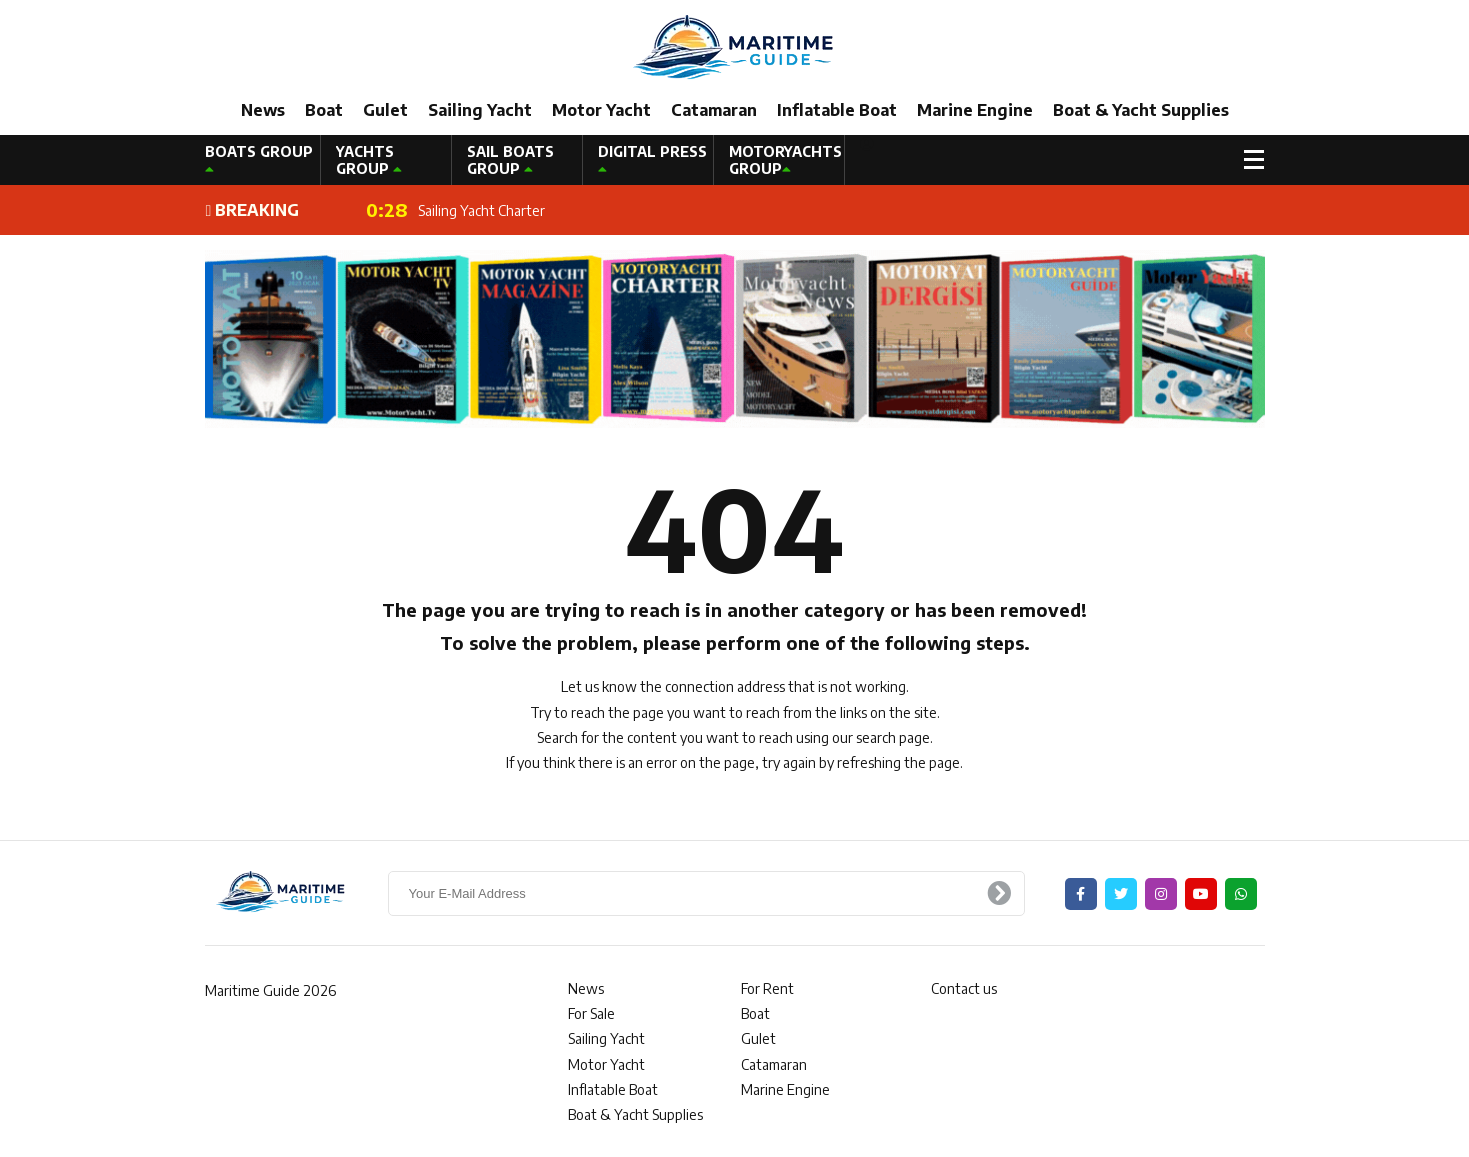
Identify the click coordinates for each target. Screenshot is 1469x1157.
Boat (324, 110)
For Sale (591, 1013)
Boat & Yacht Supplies (1141, 110)
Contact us (964, 988)
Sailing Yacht (480, 110)
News (263, 110)
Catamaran (714, 110)
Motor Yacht (601, 110)
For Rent (767, 988)
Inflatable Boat (837, 110)
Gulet (385, 110)
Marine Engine (975, 110)
